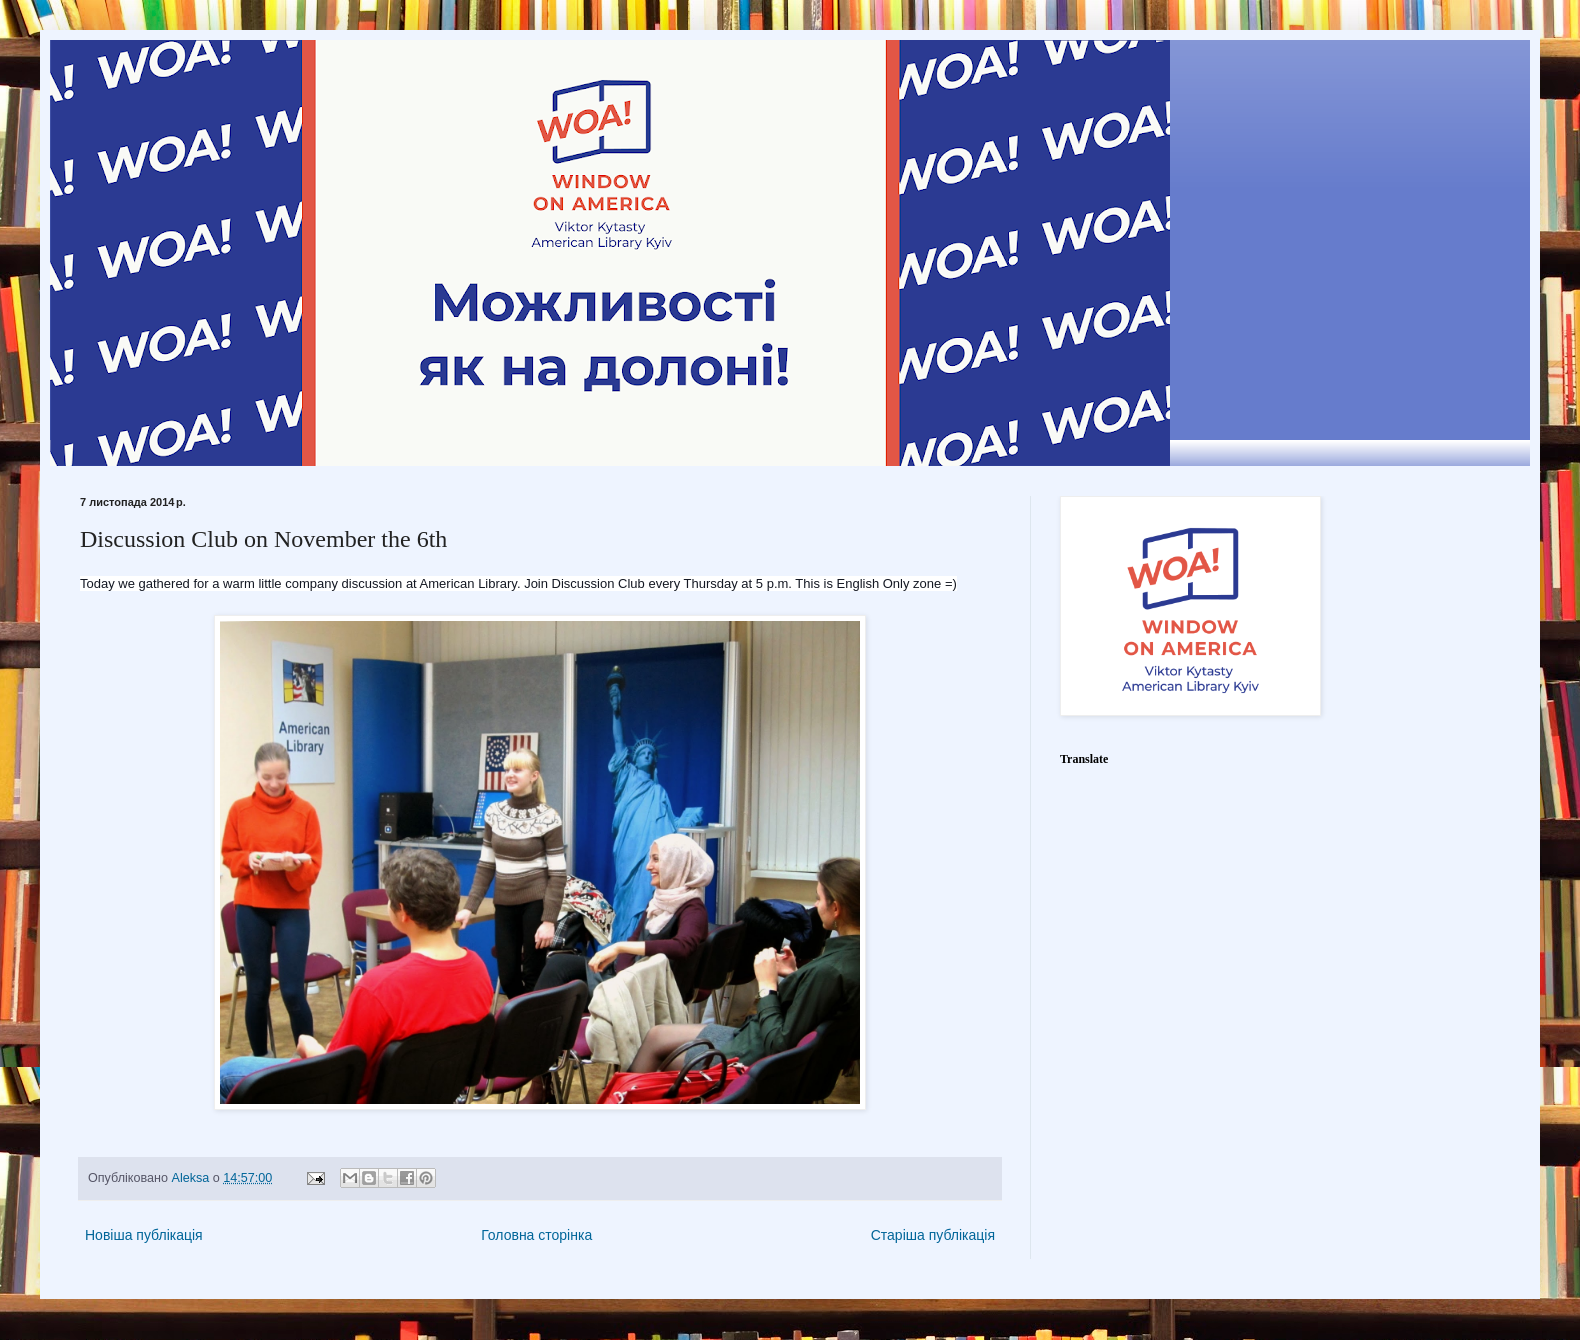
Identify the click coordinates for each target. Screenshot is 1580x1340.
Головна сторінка (536, 1235)
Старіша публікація (933, 1235)
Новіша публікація (144, 1235)
